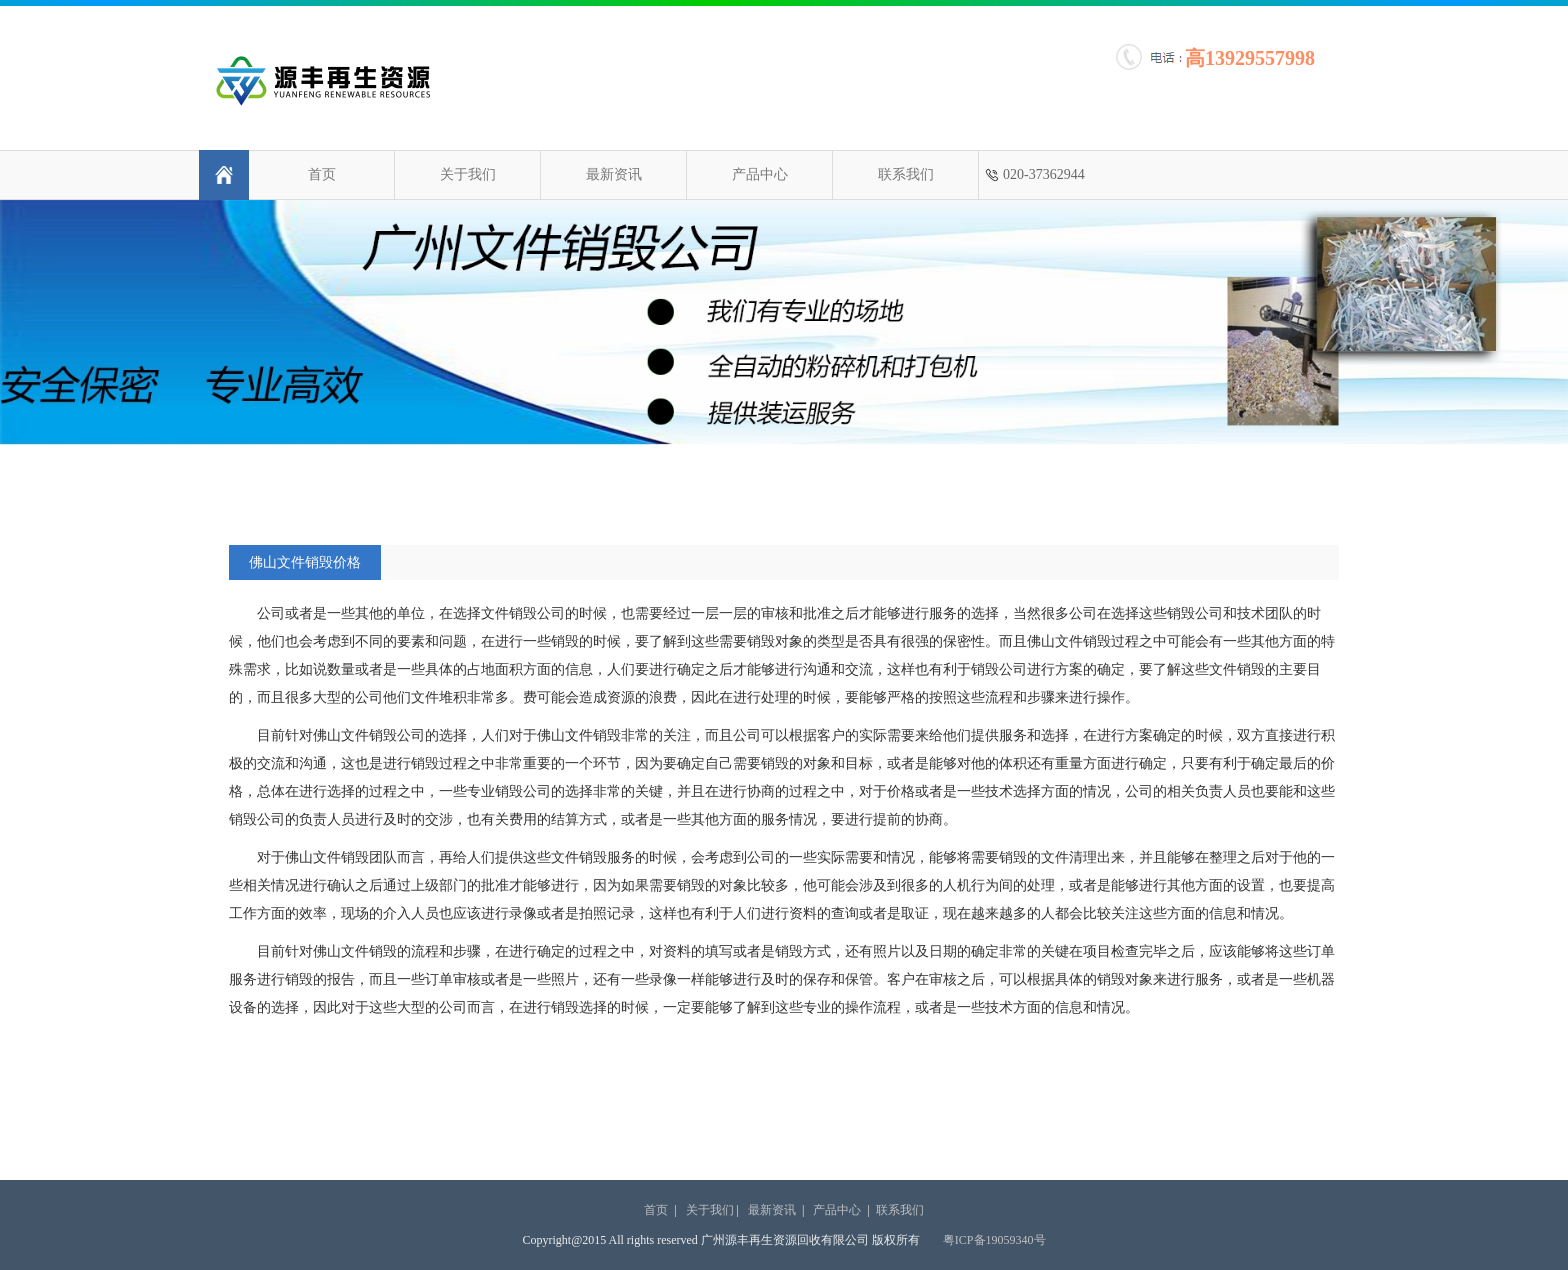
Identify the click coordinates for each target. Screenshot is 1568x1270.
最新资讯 (614, 174)
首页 (322, 174)
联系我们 (906, 174)
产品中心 (760, 174)
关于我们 (468, 174)
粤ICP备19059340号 (994, 1240)
